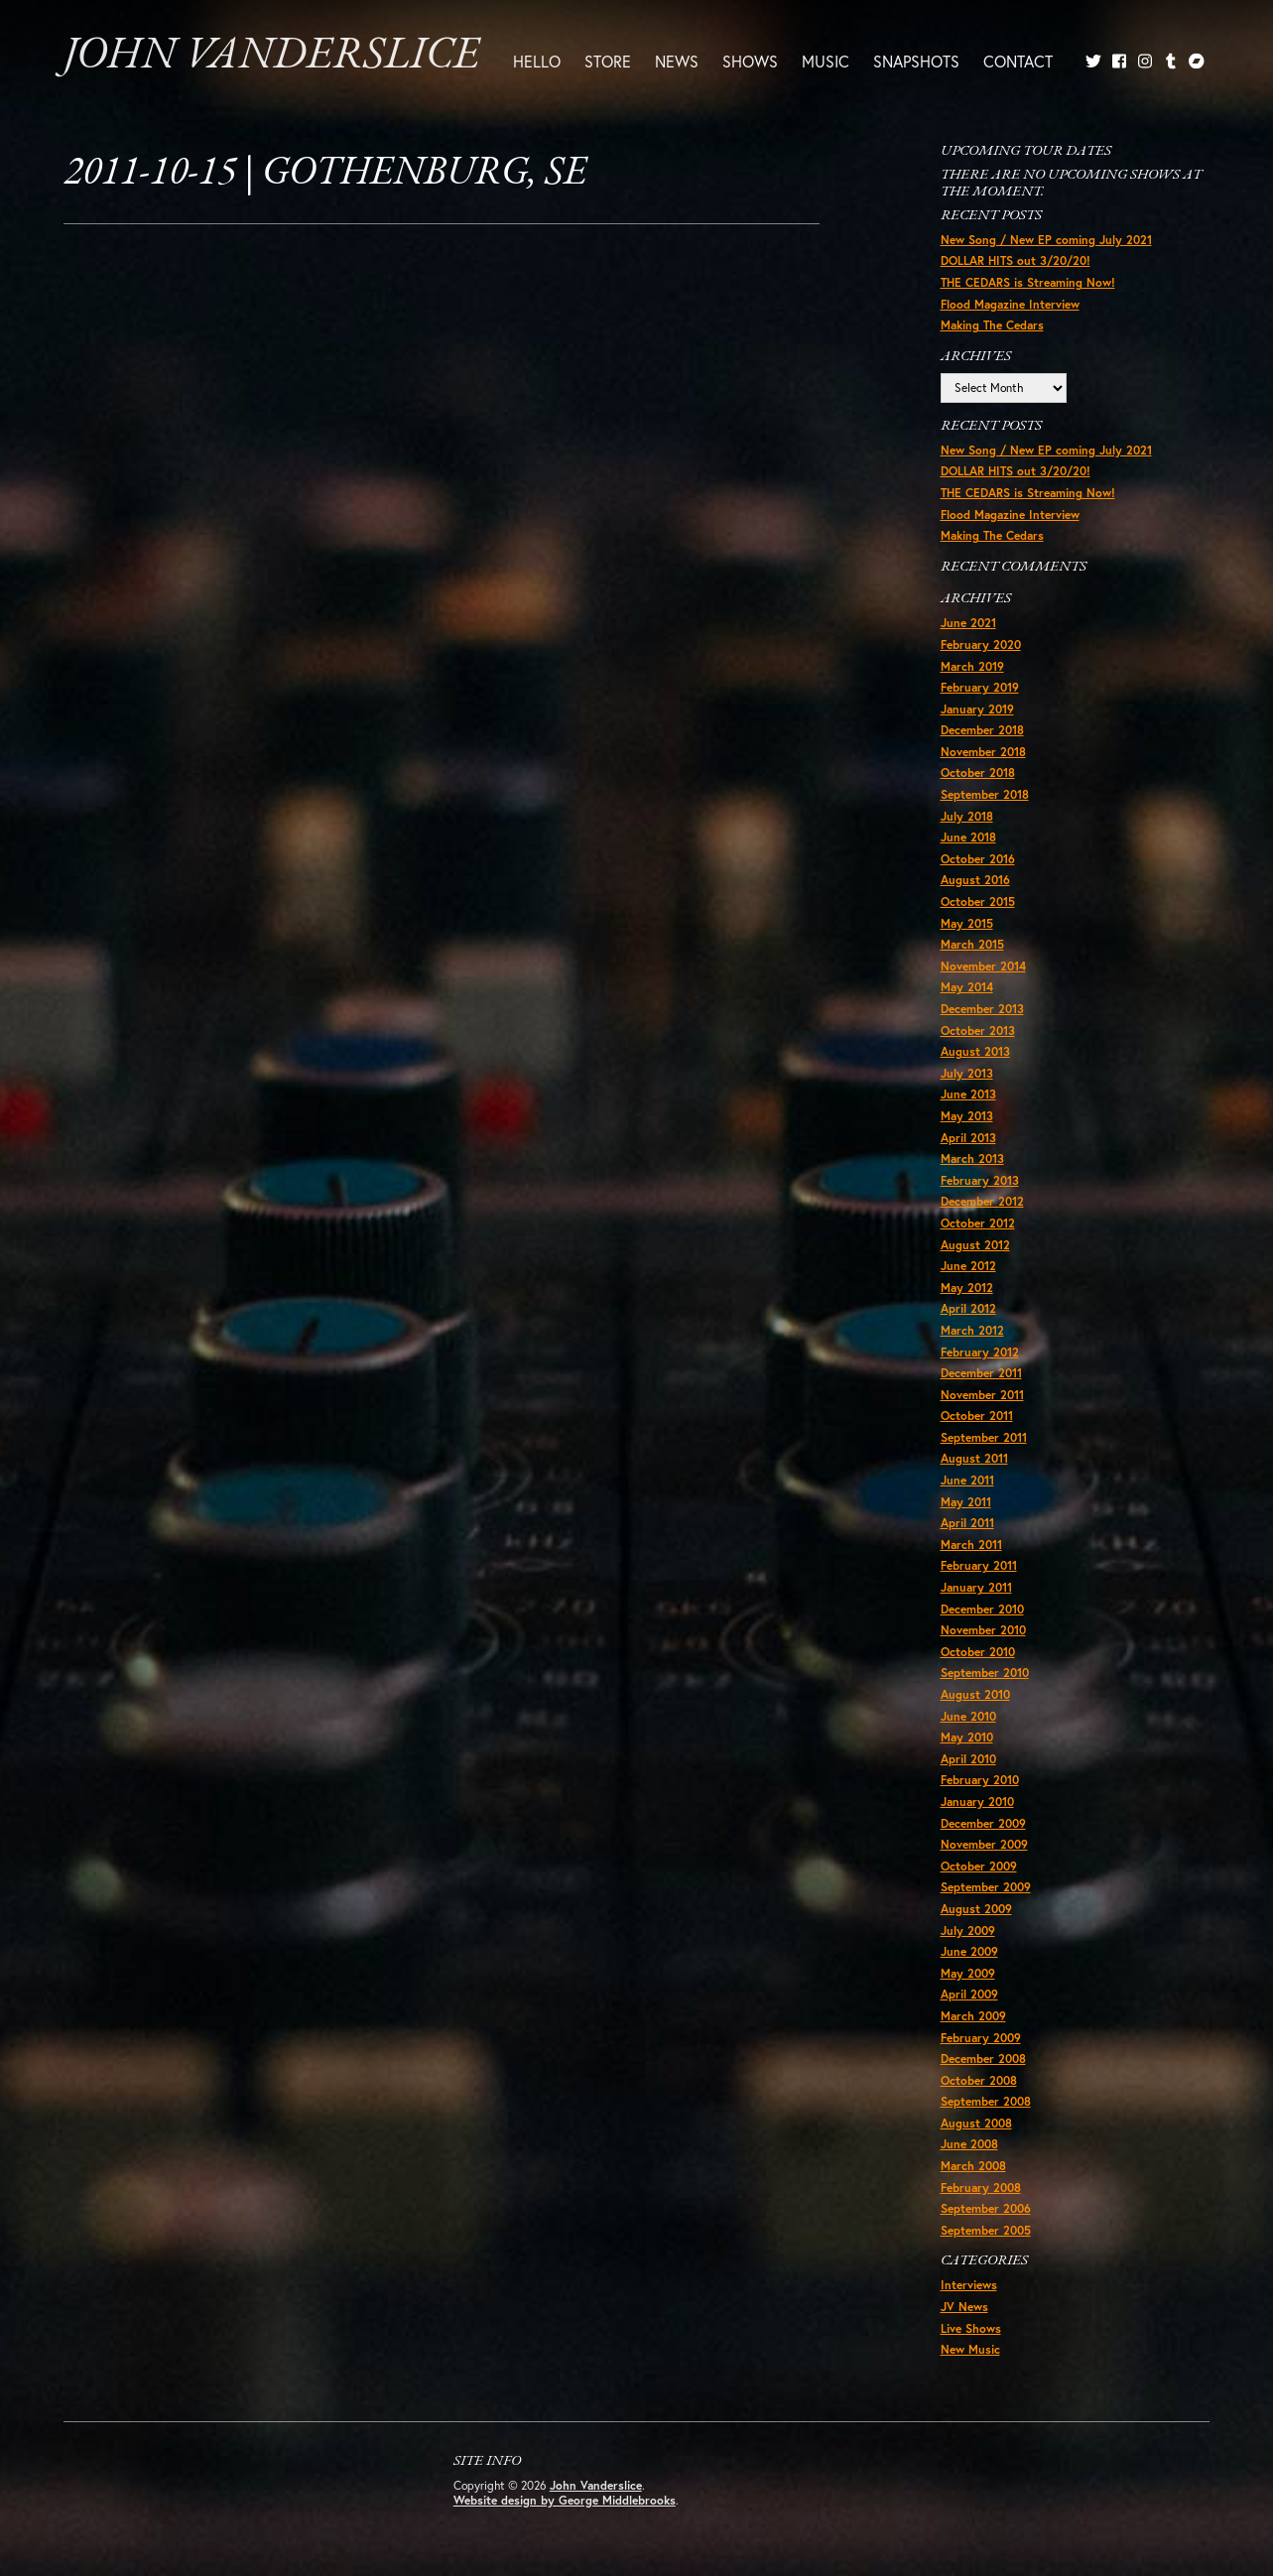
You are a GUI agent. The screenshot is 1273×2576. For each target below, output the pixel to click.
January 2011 (976, 1587)
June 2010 (968, 1716)
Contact (1018, 61)
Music (825, 61)
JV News (964, 2306)
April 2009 (969, 1994)
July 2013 (967, 1073)
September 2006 (986, 2208)
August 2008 (976, 2123)
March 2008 (973, 2165)
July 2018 (967, 816)
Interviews (969, 2284)
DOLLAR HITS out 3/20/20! (1015, 260)
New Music (970, 2349)
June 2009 (969, 1951)
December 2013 (982, 1008)
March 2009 (973, 2015)
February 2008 (981, 2187)
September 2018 (985, 794)
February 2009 (981, 2037)
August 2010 (975, 1694)
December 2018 (982, 729)
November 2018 (983, 751)
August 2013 (975, 1051)
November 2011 (982, 1394)
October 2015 (978, 901)
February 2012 (980, 1352)
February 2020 (981, 644)
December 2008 (983, 2058)
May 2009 (968, 1973)
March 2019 (972, 666)
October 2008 (979, 2080)
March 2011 (971, 1544)
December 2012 (982, 1201)
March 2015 (972, 944)
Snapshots (916, 61)
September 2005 (986, 2230)
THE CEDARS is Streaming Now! (1028, 282)
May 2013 (967, 1115)
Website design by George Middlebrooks (564, 2500)
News (677, 61)
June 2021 (968, 622)
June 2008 (969, 2143)
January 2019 (977, 709)
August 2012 (975, 1244)
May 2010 (967, 1737)
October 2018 (978, 772)
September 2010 (985, 1672)
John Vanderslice (271, 56)
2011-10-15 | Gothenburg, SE (325, 173)
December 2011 (981, 1372)
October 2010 (978, 1651)
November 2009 (984, 1844)
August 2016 (975, 879)
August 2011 (974, 1458)
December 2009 (983, 1823)
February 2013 (980, 1180)
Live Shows (971, 2328)
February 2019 (980, 687)
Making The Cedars (992, 325)
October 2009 (979, 1866)
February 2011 (979, 1565)
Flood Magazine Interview (1010, 304)
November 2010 (983, 1629)
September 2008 (986, 2101)
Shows (750, 61)
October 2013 (978, 1030)
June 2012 (968, 1265)
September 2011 (984, 1437)
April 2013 (968, 1137)
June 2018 (968, 837)
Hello (537, 61)
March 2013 (972, 1158)
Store (607, 61)
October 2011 (977, 1415)
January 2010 (977, 1801)
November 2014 (983, 966)
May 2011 (966, 1501)
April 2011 (967, 1522)
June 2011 (967, 1480)
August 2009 (976, 1908)
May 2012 (967, 1287)
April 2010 (968, 1758)
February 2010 (980, 1779)
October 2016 (978, 858)
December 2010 (982, 1609)
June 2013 (968, 1094)
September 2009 (986, 1886)
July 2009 (968, 1930)
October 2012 (978, 1223)
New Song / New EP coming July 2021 (1046, 239)
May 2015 (967, 923)
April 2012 (968, 1308)
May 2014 (967, 986)
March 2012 (972, 1330)
